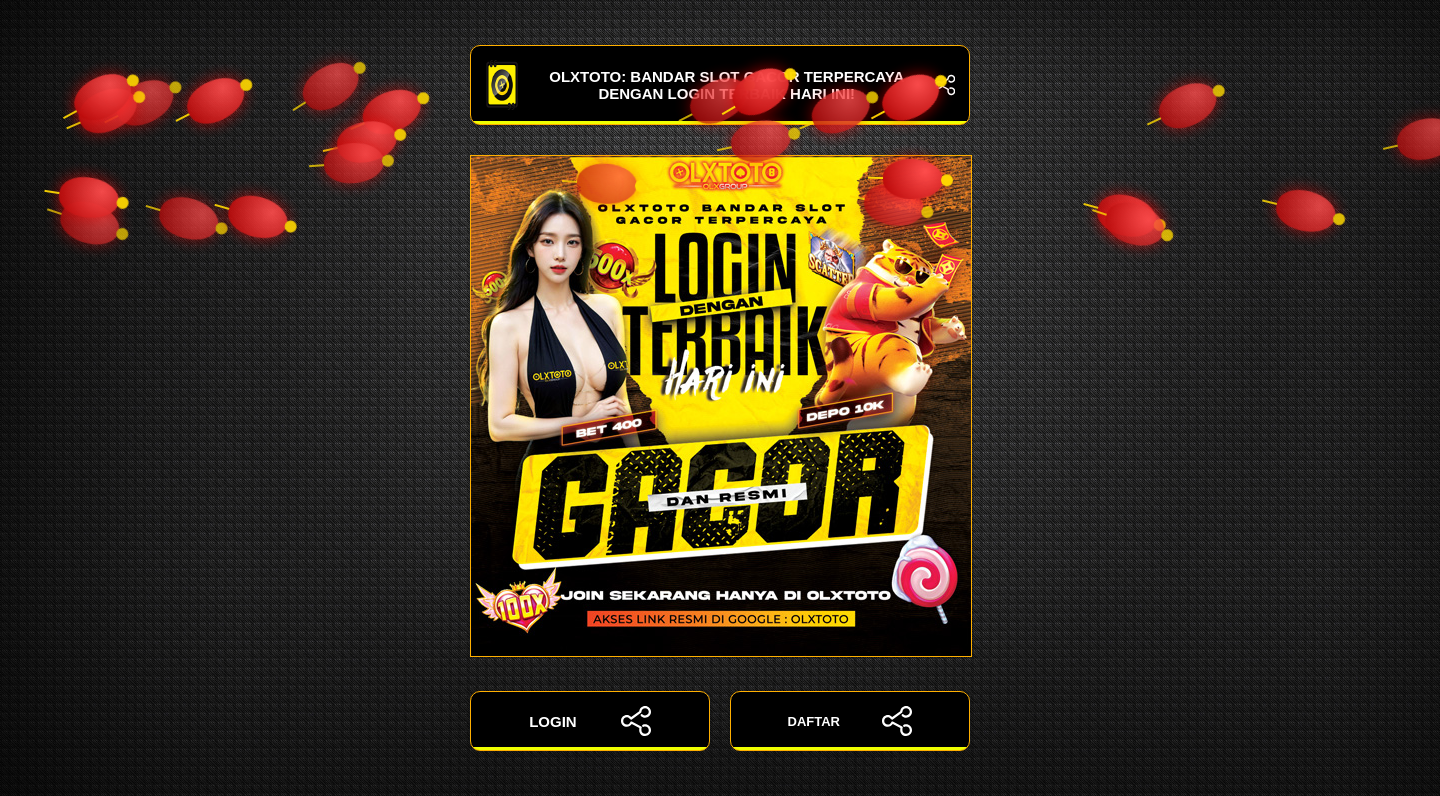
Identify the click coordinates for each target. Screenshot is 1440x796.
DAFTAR (850, 721)
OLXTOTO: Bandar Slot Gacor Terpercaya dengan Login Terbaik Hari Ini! (720, 85)
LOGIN (590, 721)
